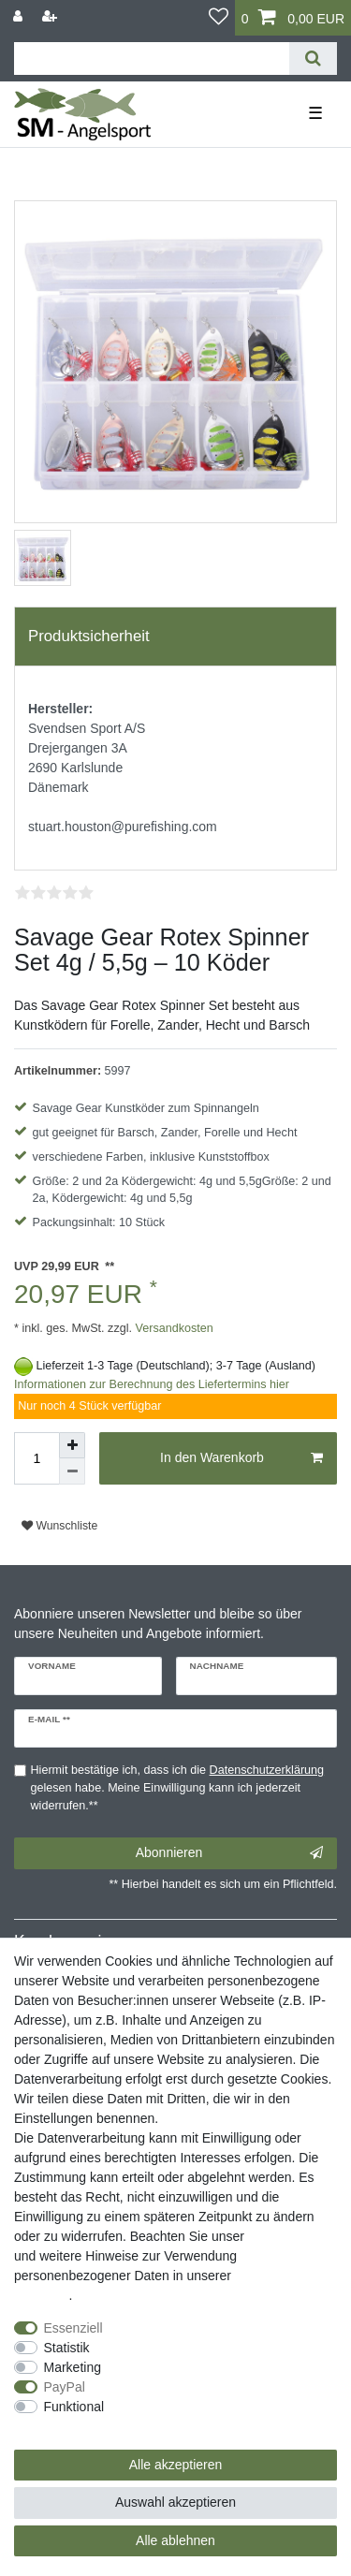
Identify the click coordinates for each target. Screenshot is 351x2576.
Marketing (72, 2367)
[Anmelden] (20, 16)
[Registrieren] (51, 16)
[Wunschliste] (218, 18)
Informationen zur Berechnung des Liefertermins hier (151, 1384)
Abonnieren (229, 1853)
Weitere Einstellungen (77, 2426)
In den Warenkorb (241, 1458)
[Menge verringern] (72, 1471)
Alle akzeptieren (176, 2464)
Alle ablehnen (175, 2540)
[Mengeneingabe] (36, 1458)
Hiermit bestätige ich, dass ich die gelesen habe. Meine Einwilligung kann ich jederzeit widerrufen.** (178, 1788)
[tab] (175, 636)
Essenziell (73, 2327)
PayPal (64, 2386)
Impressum (280, 2236)
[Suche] (313, 58)
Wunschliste (59, 1525)
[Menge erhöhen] (72, 1445)
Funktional (74, 2406)
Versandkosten (172, 1328)
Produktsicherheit (89, 636)
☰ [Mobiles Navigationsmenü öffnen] (315, 113)
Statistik (67, 2347)
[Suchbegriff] (151, 58)
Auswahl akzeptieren (175, 2502)
